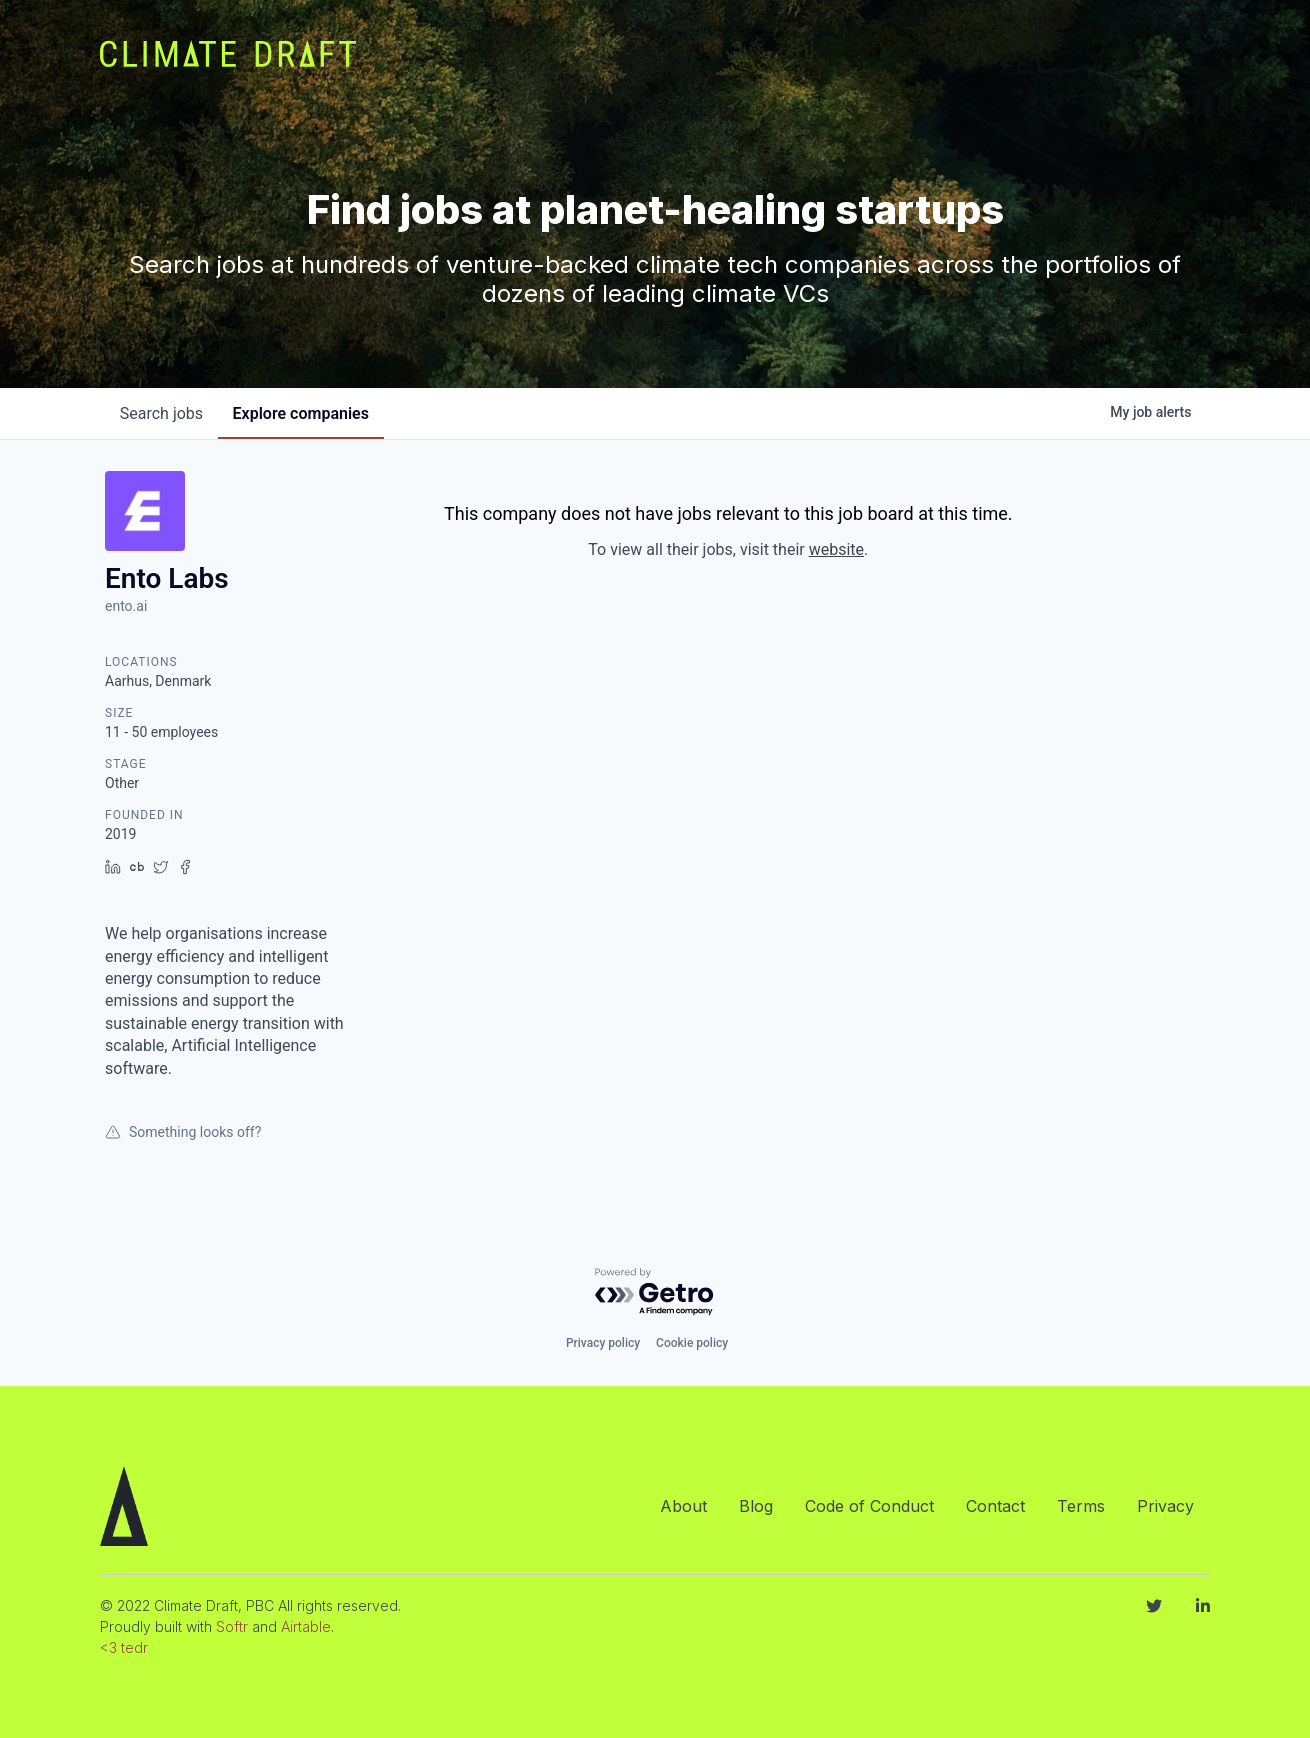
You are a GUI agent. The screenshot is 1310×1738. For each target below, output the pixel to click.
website (836, 549)
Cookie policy (692, 1343)
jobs (162, 413)
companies (304, 413)
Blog (756, 1506)
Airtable (306, 1626)
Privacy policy (603, 1343)
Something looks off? (183, 1132)
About (683, 1506)
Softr (232, 1626)
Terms (1081, 1506)
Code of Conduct (869, 1506)
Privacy (1165, 1506)
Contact (995, 1506)
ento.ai (126, 606)
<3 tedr (124, 1647)
